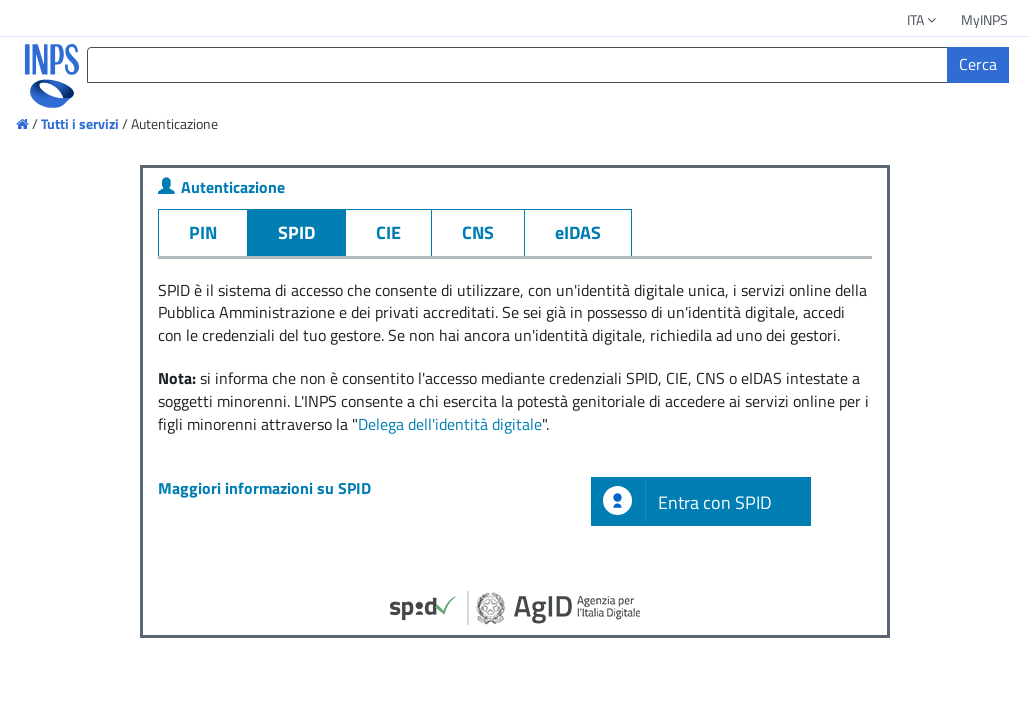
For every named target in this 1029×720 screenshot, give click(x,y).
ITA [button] (923, 19)
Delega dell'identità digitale (450, 424)
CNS (478, 232)
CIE (388, 232)
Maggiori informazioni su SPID (264, 488)
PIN (203, 232)
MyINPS (984, 19)
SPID (296, 232)
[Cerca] (978, 65)
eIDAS (578, 232)
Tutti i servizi (80, 123)
